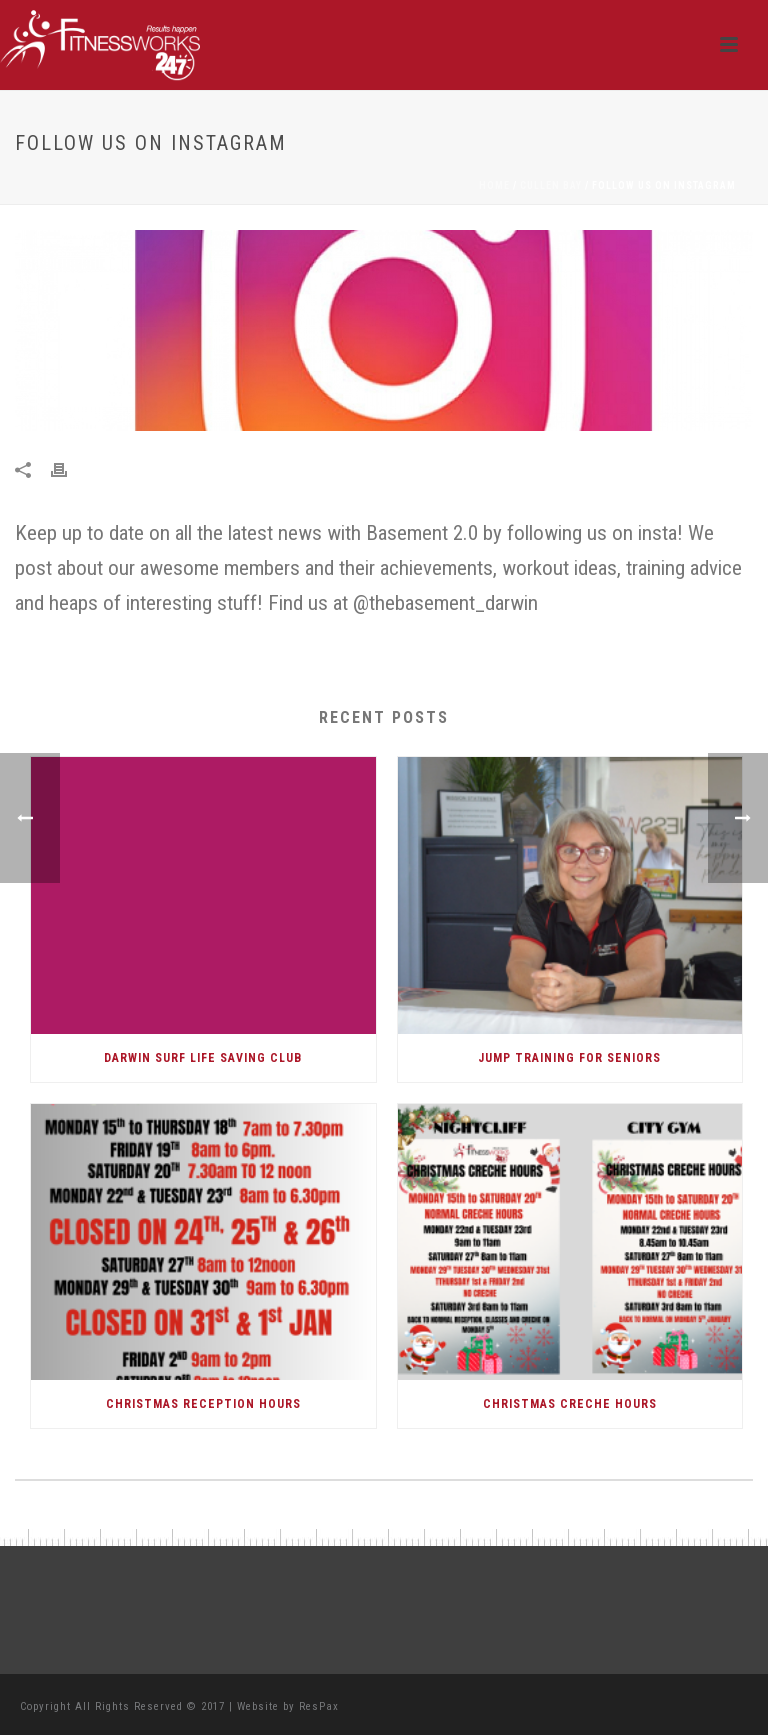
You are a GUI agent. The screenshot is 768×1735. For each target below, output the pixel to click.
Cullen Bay (551, 185)
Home (494, 185)
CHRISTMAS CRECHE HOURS (570, 1404)
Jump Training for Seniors (569, 1058)
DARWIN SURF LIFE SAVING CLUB (203, 1058)
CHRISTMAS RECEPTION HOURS (203, 1404)
